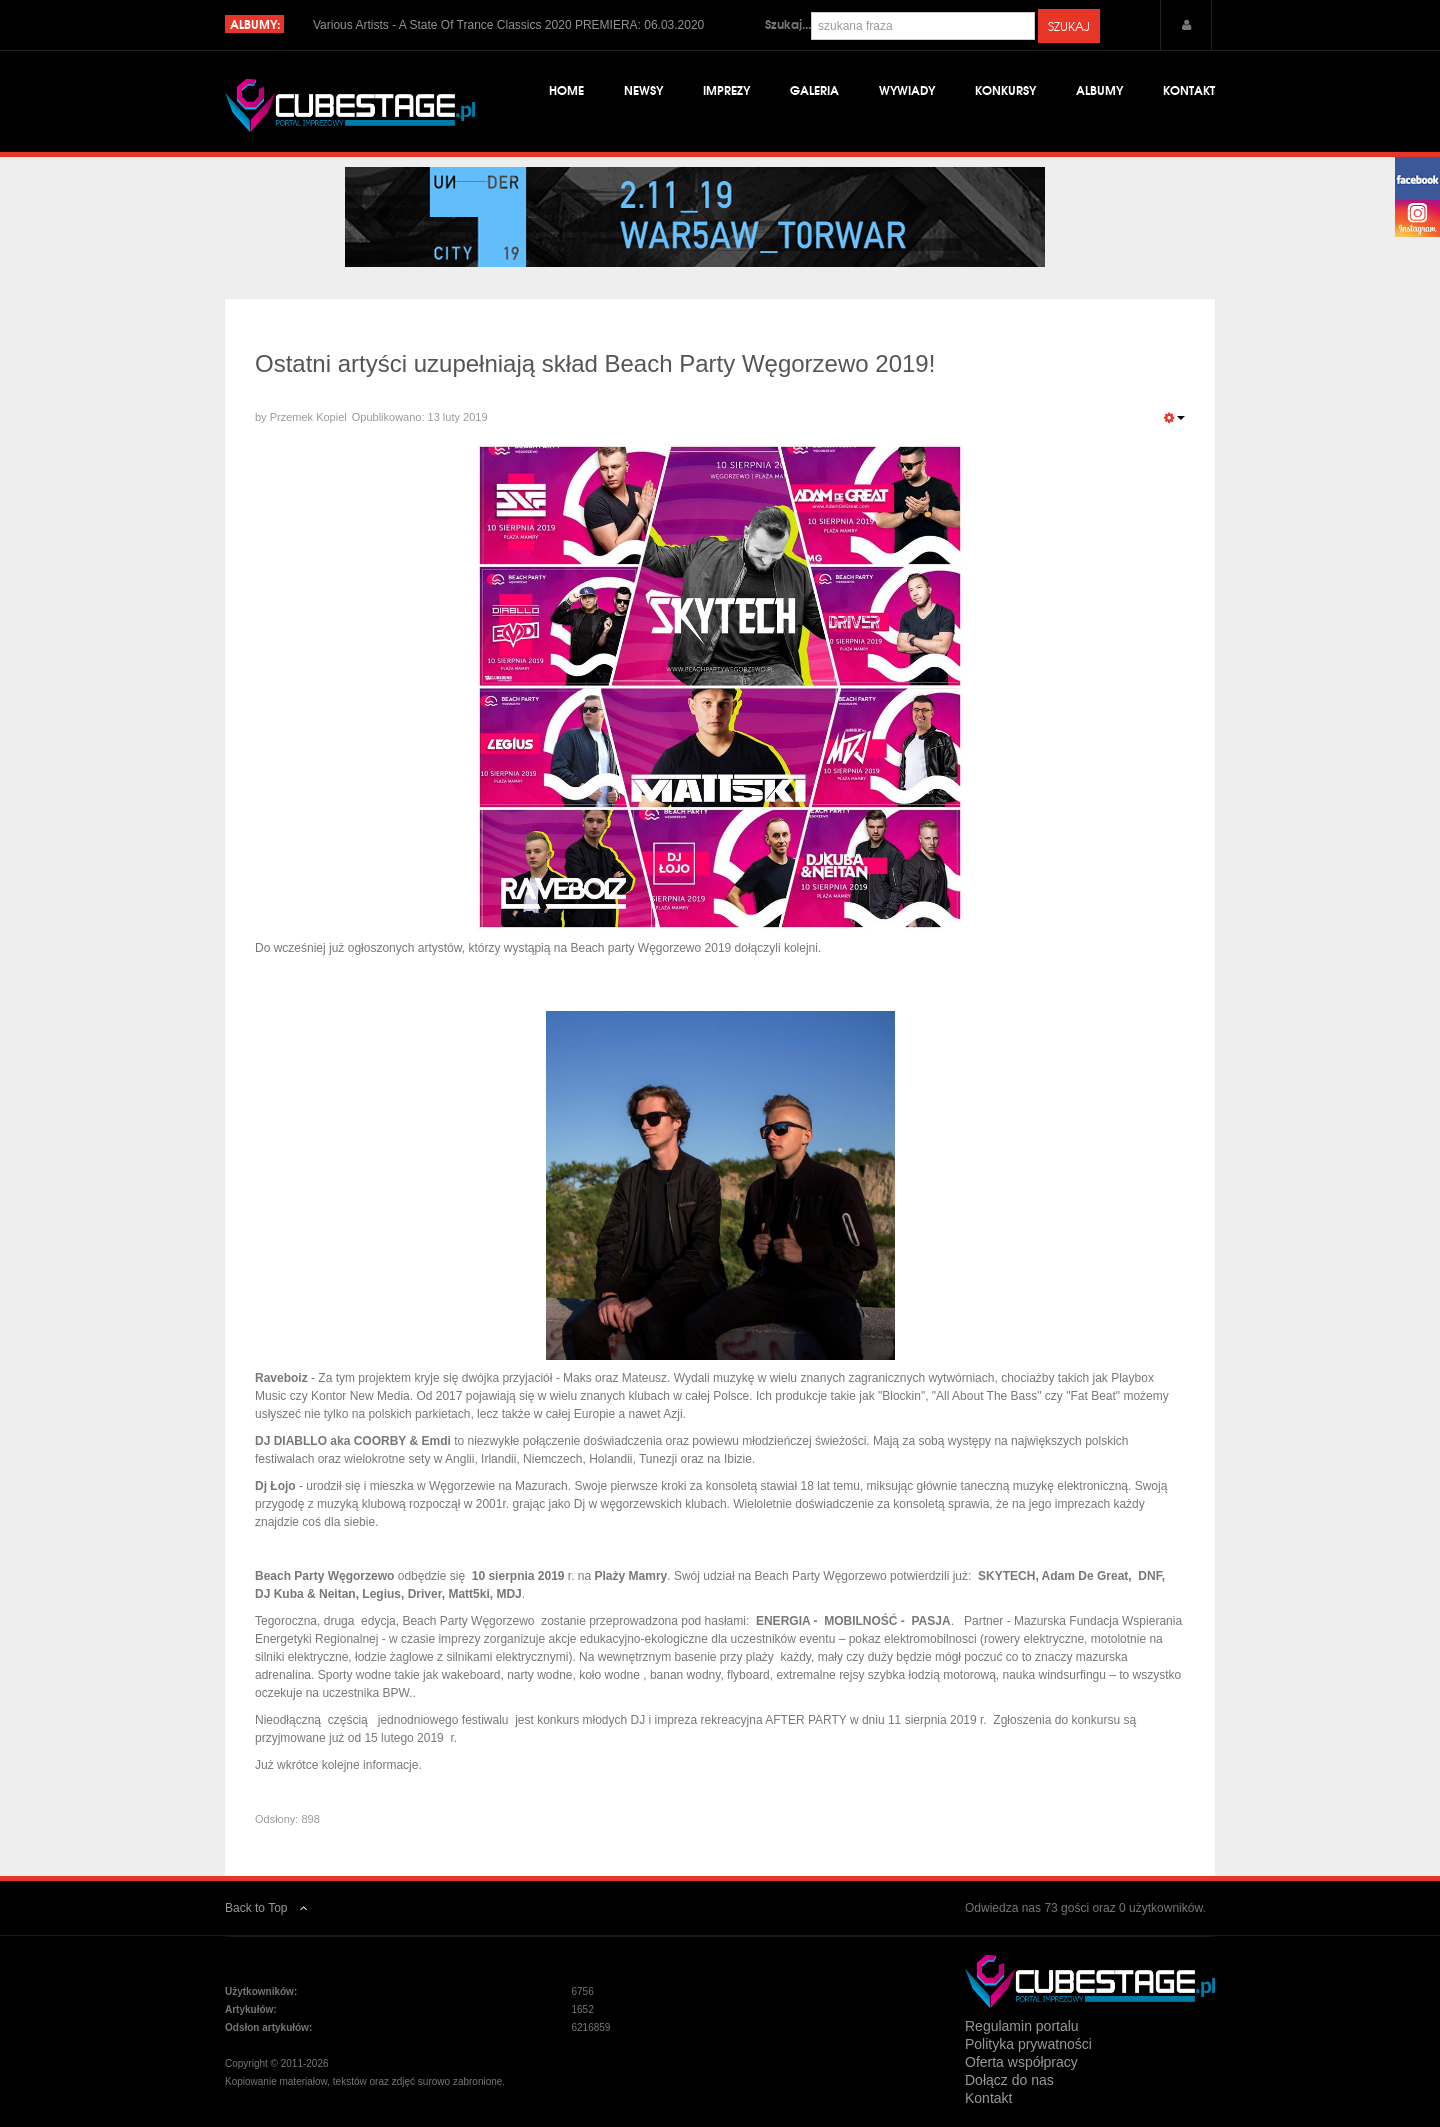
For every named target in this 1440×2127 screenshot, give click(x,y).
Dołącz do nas (1009, 2080)
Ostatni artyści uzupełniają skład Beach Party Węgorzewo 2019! (595, 363)
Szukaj (1069, 26)
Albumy (1099, 89)
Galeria (814, 89)
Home (566, 89)
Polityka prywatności (1028, 2044)
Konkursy (1005, 89)
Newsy (643, 89)
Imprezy (726, 89)
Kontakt (1189, 89)
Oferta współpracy (1021, 2062)
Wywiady (907, 89)
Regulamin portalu (1022, 2026)
